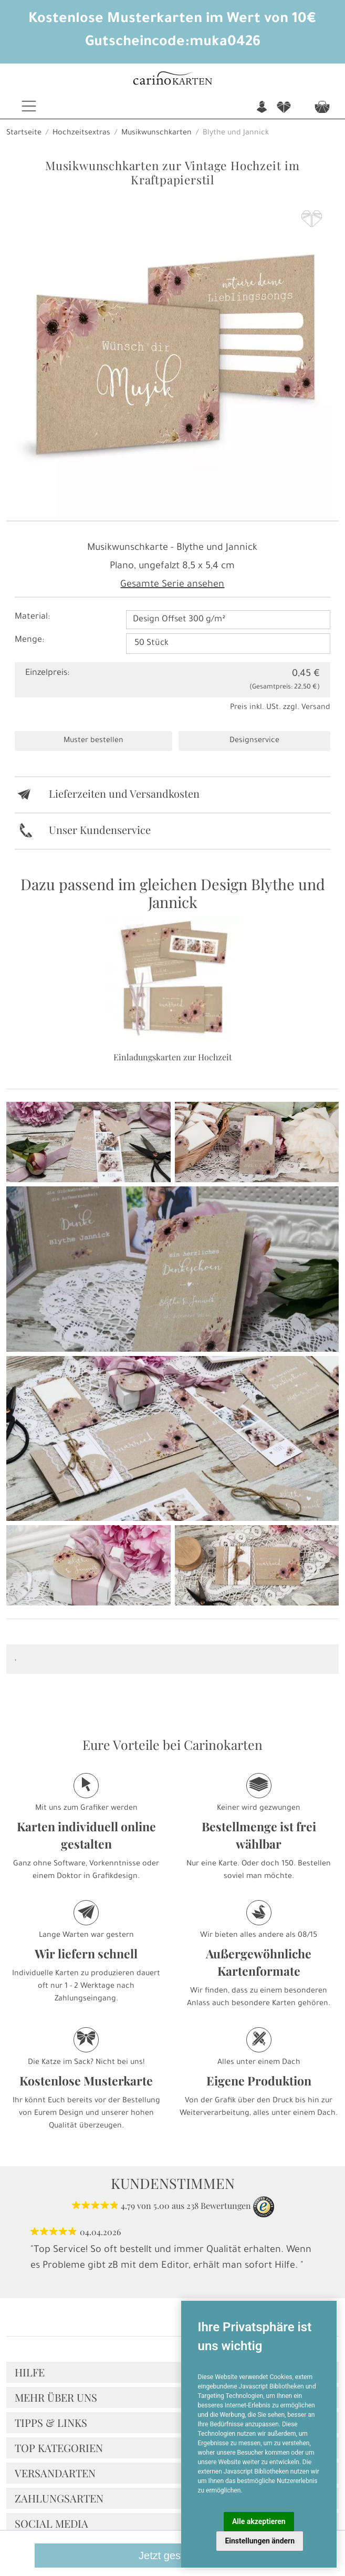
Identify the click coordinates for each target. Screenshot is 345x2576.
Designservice (254, 741)
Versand (315, 708)
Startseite (23, 133)
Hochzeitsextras (81, 133)
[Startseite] (172, 79)
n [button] (262, 107)
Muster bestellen (93, 741)
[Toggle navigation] (29, 105)
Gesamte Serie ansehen (172, 585)
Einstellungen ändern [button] (260, 2541)
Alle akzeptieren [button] (259, 2521)
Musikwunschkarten (156, 133)
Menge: (29, 640)
